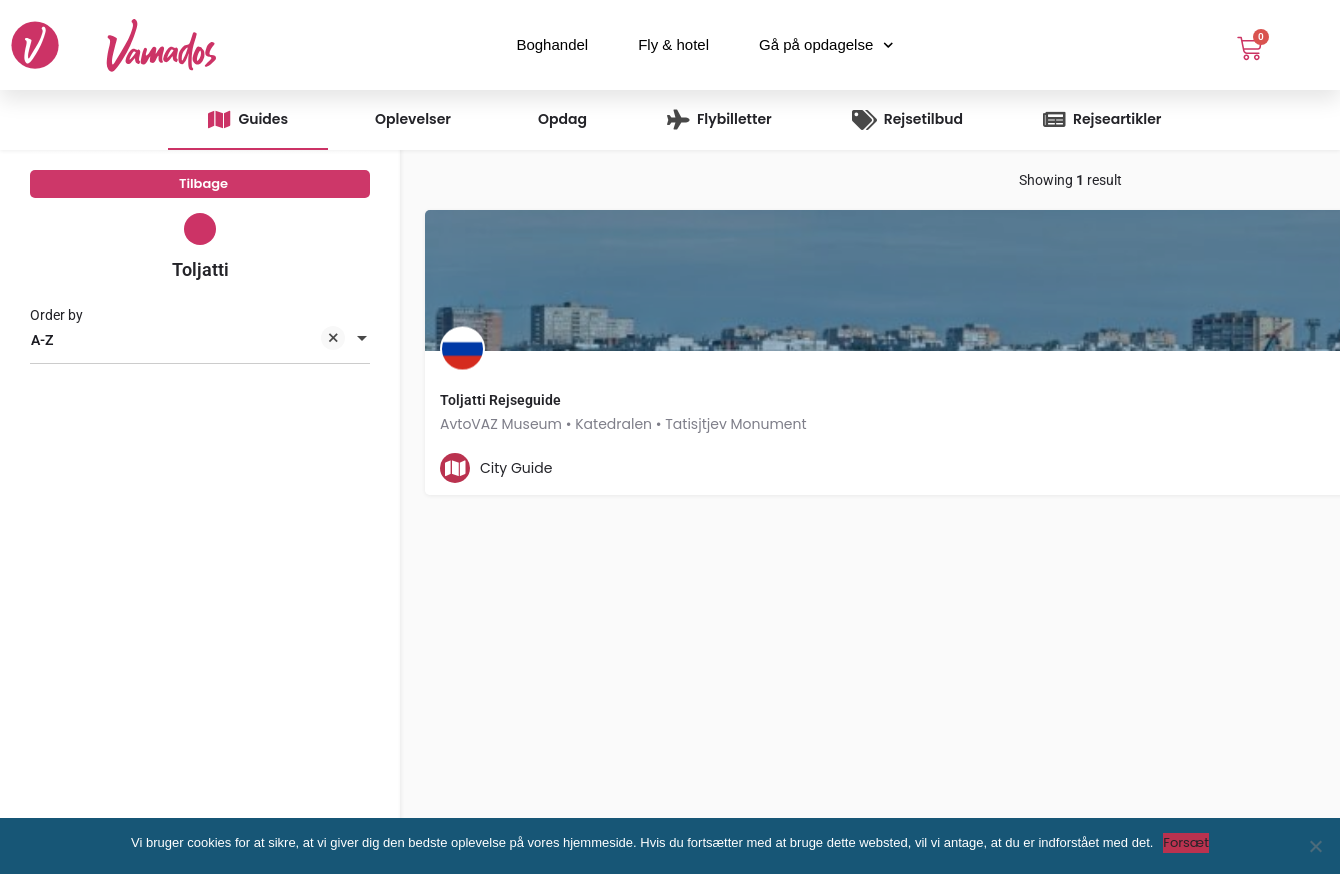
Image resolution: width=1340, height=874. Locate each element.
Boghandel (552, 44)
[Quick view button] (755, 468)
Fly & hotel (673, 44)
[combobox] (200, 357)
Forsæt (1186, 842)
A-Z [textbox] (188, 358)
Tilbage (204, 190)
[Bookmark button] (794, 468)
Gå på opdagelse (826, 45)
